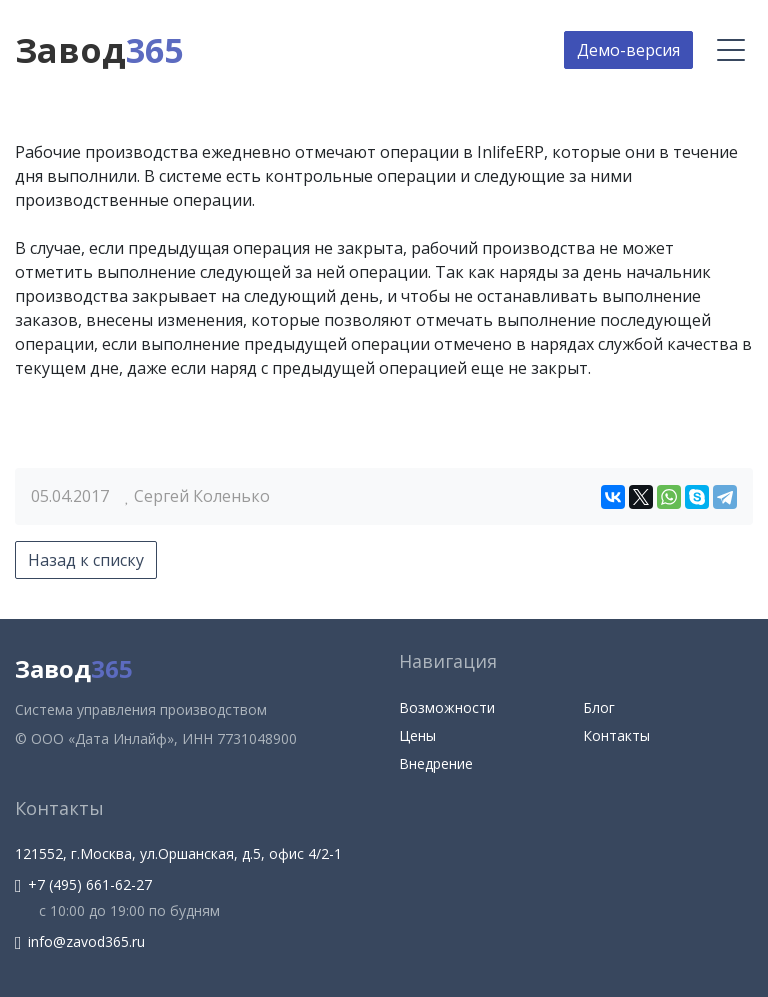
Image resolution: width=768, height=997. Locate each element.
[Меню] (731, 50)
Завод (99, 50)
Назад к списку (86, 560)
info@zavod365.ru (80, 941)
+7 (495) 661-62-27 (83, 884)
